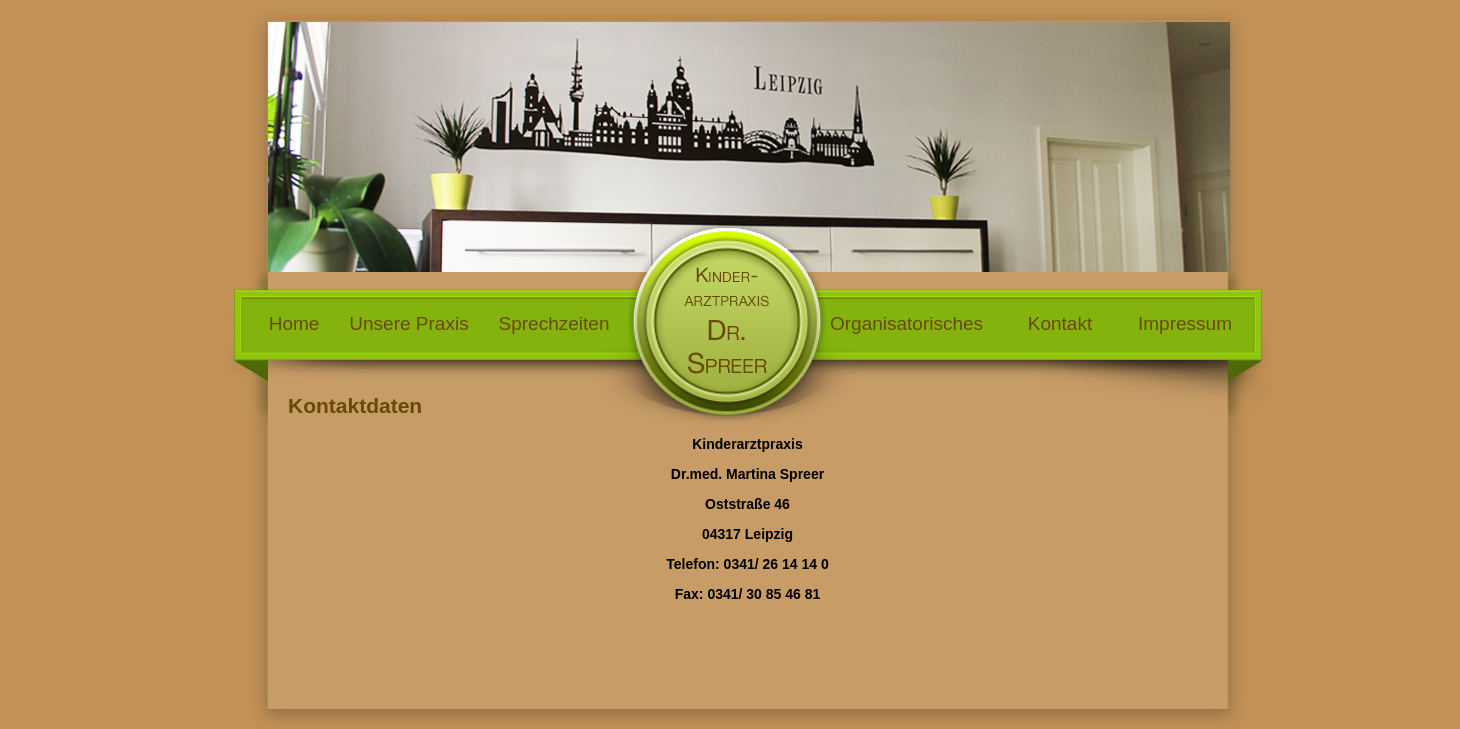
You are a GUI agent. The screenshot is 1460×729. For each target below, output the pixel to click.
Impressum (1185, 323)
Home (294, 323)
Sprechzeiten (554, 323)
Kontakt (1060, 323)
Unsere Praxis (408, 323)
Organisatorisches (906, 323)
